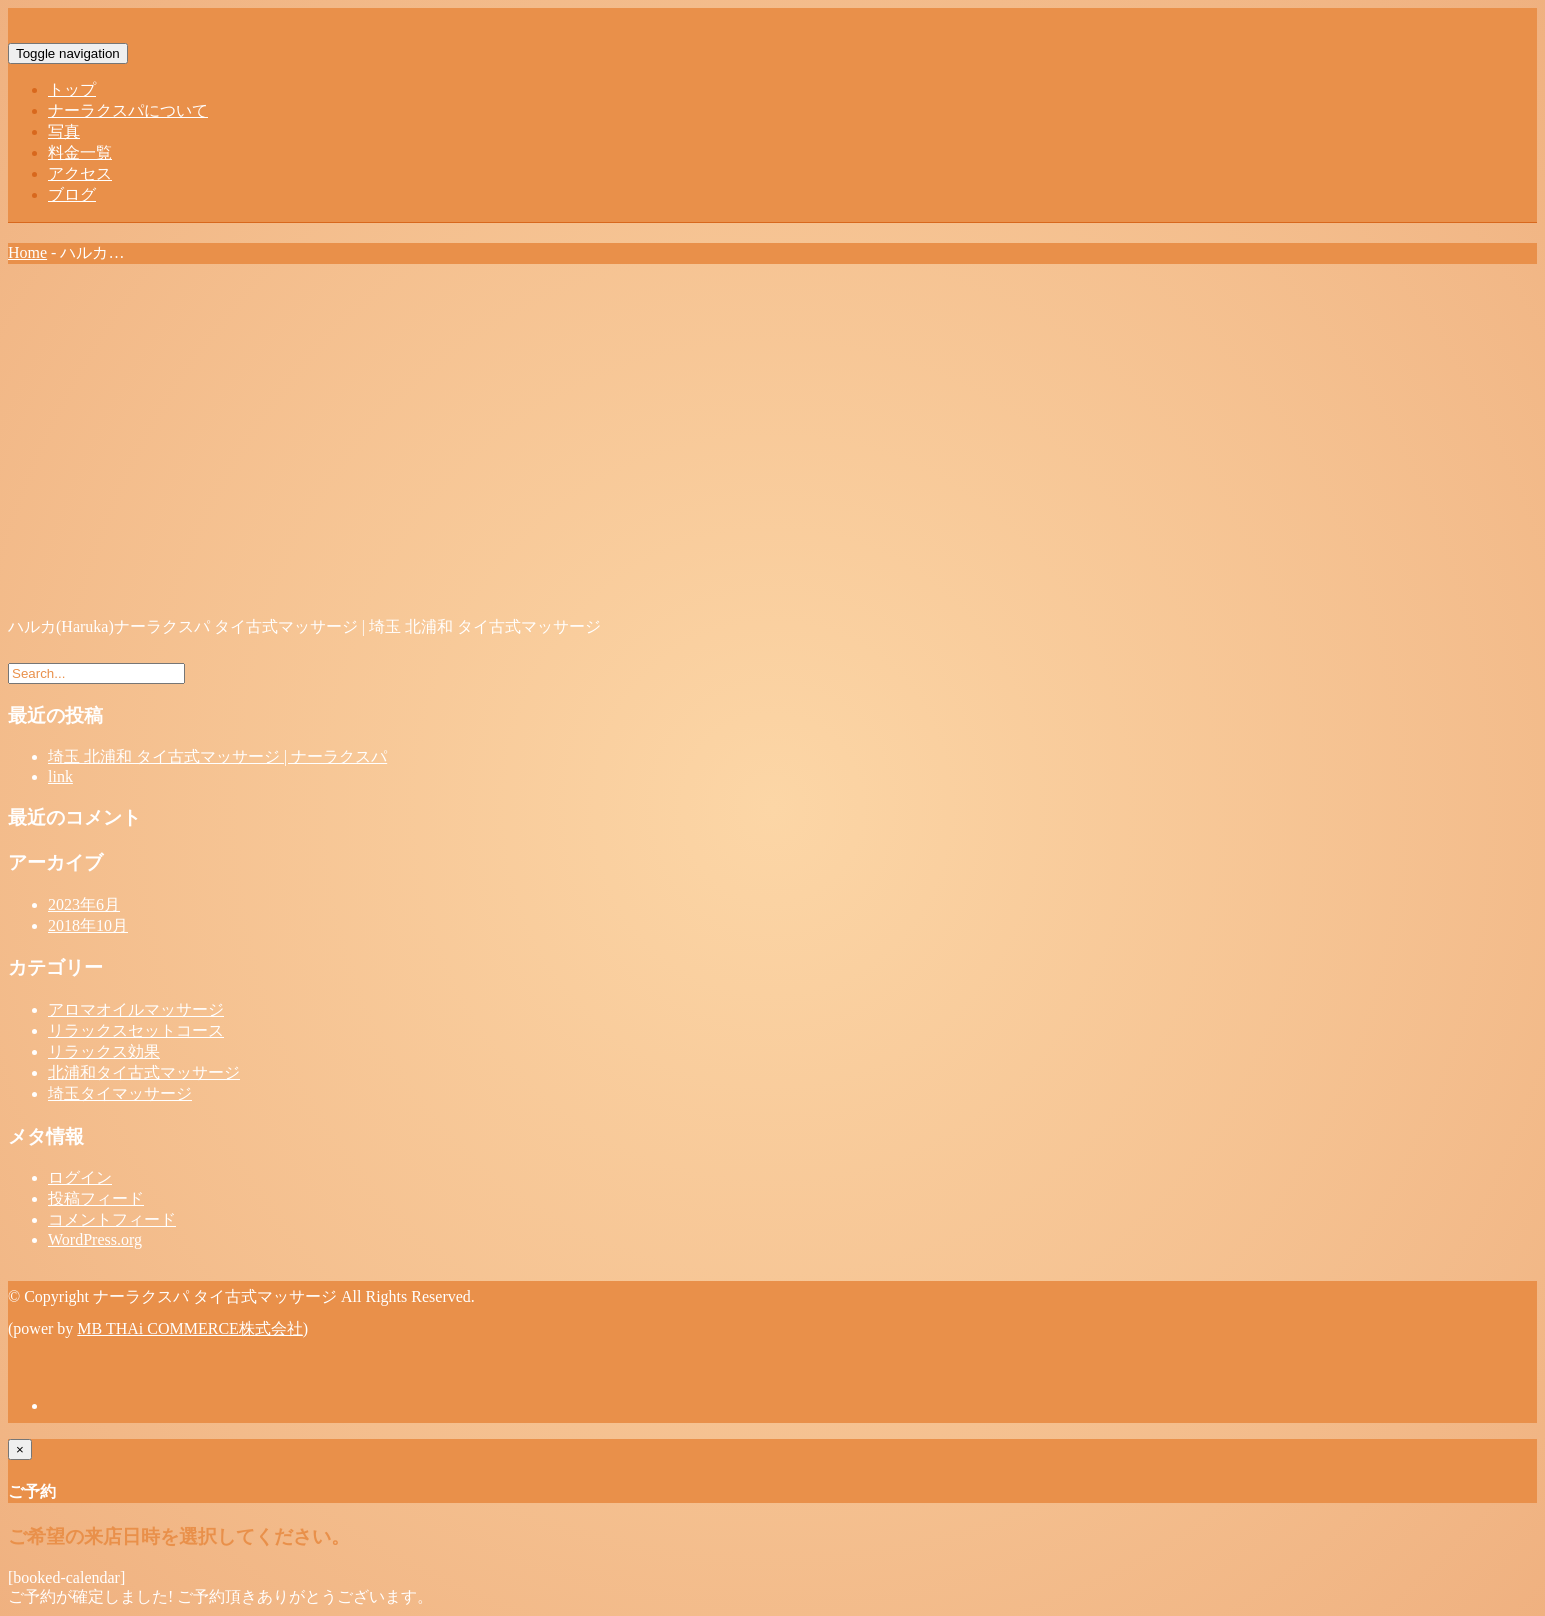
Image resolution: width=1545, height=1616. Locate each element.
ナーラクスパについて (128, 110)
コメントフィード (112, 1219)
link (60, 776)
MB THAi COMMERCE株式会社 (190, 1328)
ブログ (72, 194)
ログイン (80, 1177)
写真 (64, 131)
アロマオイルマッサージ (136, 1009)
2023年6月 (84, 904)
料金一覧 (80, 152)
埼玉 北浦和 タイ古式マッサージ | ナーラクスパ (217, 756)
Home (27, 252)
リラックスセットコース (136, 1030)
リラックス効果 (104, 1051)
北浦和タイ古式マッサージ (144, 1072)
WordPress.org (95, 1239)
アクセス (80, 173)
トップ (72, 89)
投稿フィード (96, 1198)
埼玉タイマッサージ (120, 1093)
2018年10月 (88, 925)
